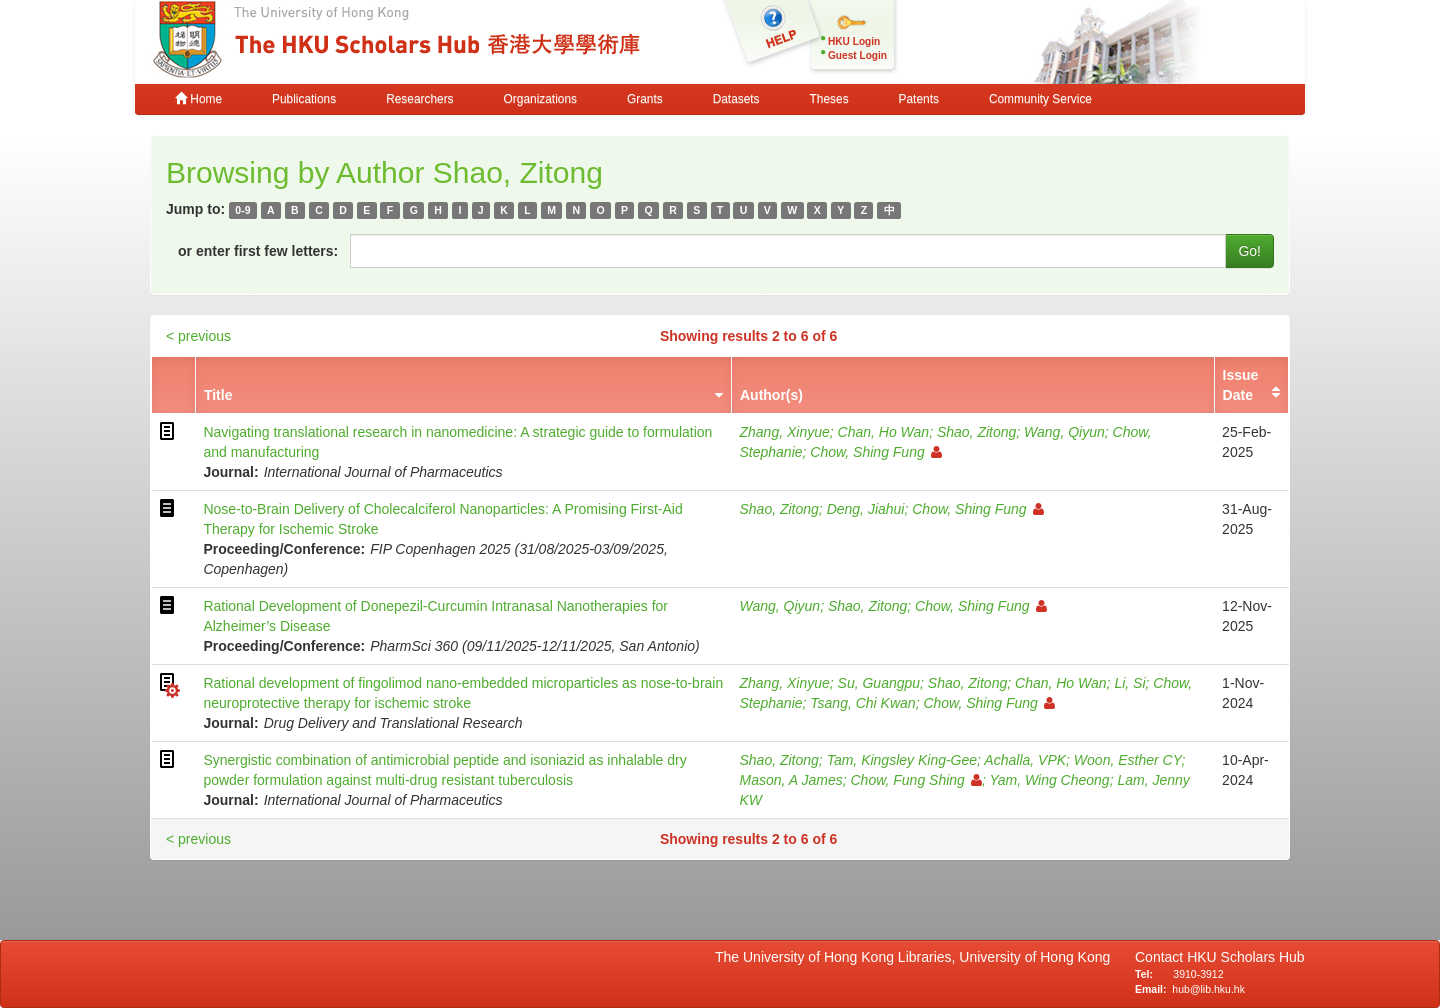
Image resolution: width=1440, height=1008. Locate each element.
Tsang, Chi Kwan (862, 703)
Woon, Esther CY (1128, 760)
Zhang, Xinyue (784, 432)
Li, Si (1129, 683)
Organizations (540, 99)
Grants (645, 99)
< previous (198, 336)
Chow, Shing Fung (875, 452)
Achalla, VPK (1025, 760)
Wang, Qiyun (1064, 432)
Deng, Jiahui (866, 509)
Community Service (1040, 99)
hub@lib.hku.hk (1208, 989)
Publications (304, 99)
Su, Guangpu (879, 683)
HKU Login (854, 41)
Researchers (419, 99)
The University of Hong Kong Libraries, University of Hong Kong (916, 957)
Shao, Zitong (976, 432)
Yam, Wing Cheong (1049, 780)
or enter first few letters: (258, 251)
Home (198, 99)
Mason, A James (790, 780)
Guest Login (857, 55)
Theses (829, 99)
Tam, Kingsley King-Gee (902, 760)
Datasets (736, 99)
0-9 (242, 210)
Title (218, 395)
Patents (919, 99)
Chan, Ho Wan (884, 432)
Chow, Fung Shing (915, 780)
